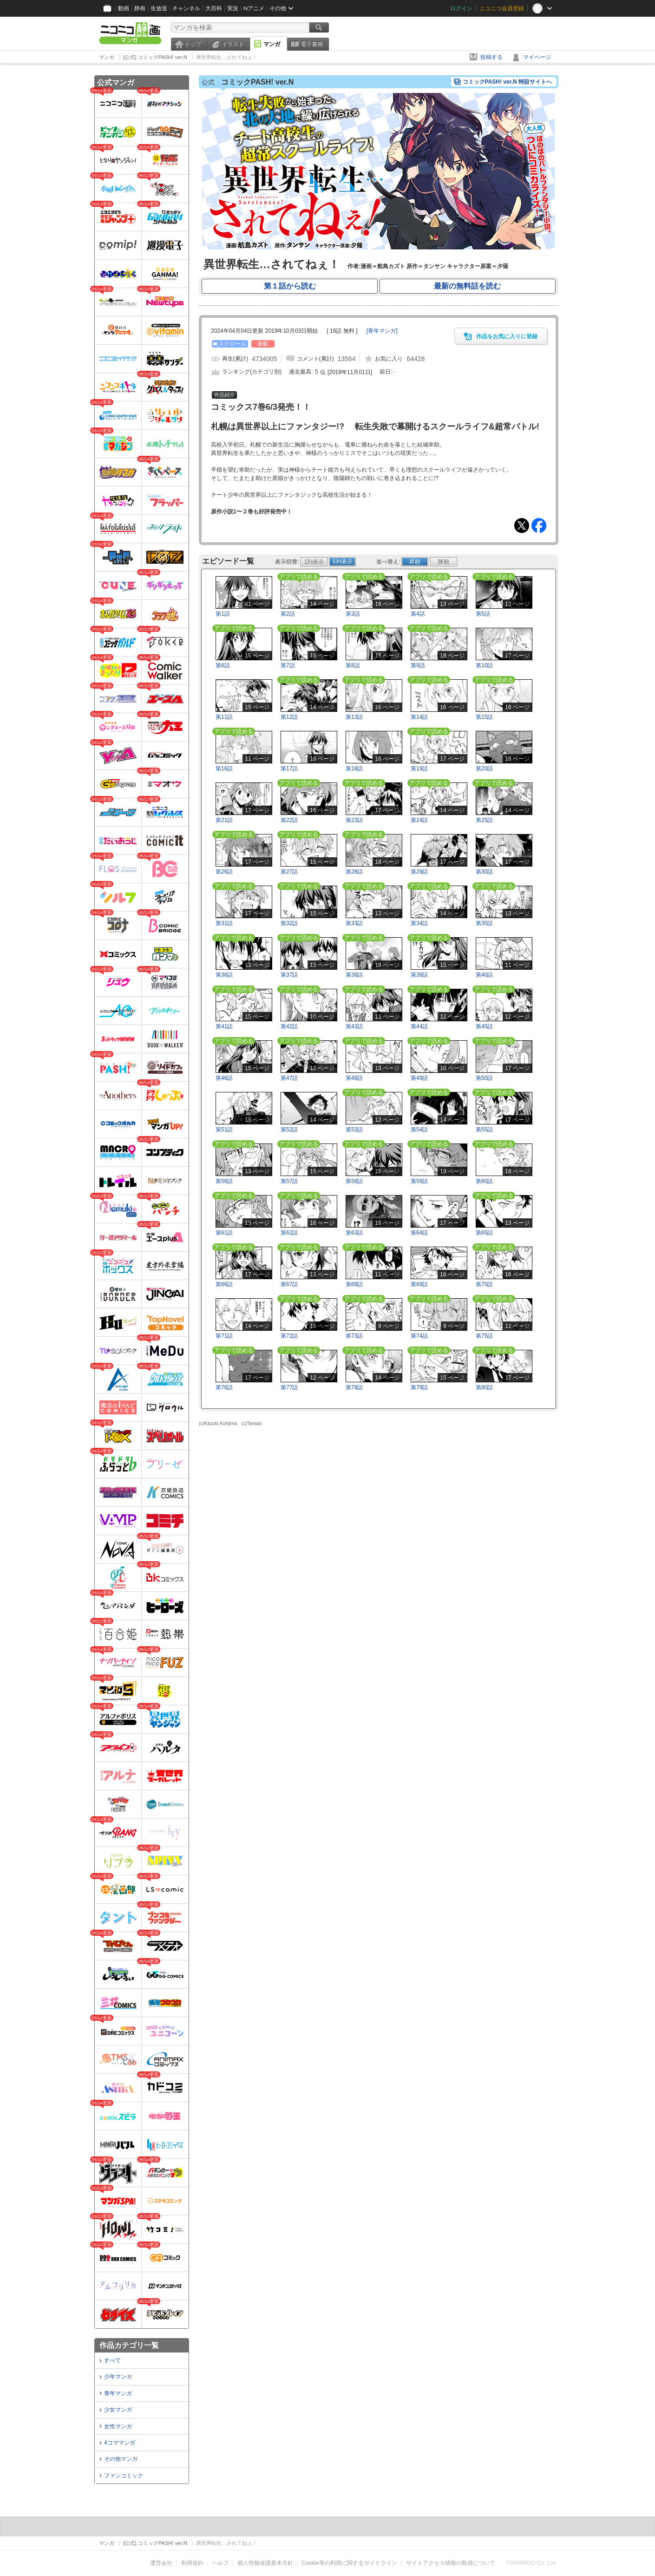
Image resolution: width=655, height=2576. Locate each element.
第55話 (484, 1129)
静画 (139, 8)
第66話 (224, 1284)
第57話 (289, 1181)
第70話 (484, 1284)
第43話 (354, 1026)
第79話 (419, 1387)
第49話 (419, 1078)
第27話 (289, 871)
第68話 (354, 1284)
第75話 (484, 1336)
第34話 (419, 923)
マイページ (537, 57)
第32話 (289, 923)
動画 (123, 8)
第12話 (289, 717)
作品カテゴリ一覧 (129, 2345)
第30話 (484, 871)
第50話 (484, 1078)
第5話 (483, 614)
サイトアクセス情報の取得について (450, 2563)
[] (382, 331)
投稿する (491, 57)
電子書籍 (312, 44)
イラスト (233, 44)
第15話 (484, 717)
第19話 (419, 768)
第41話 (224, 1026)
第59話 (419, 1181)
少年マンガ (118, 2376)
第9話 (418, 665)
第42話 (289, 1026)
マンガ (271, 44)
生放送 (159, 8)
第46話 (224, 1078)
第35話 (484, 923)
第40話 (484, 975)
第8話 (353, 665)
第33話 (354, 923)
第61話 (224, 1232)
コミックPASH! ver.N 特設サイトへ (507, 82)
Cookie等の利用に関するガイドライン (349, 2563)
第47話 (289, 1078)
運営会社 (161, 2563)
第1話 (223, 614)
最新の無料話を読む (467, 286)
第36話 (224, 975)
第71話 (224, 1336)
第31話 (224, 923)
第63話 (354, 1232)
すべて (112, 2360)
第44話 (419, 1026)
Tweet (521, 525)
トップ (192, 44)
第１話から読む (290, 286)
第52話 (289, 1129)
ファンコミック (123, 2475)
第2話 (288, 614)
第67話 (289, 1284)
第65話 (484, 1232)
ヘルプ (220, 2563)
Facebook (538, 525)
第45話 (484, 1026)
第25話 (484, 820)
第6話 (223, 665)
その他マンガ (121, 2459)
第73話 (354, 1336)
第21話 (224, 820)
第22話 (289, 820)
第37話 (289, 975)
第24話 (419, 820)
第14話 (419, 717)
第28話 (354, 871)
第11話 (224, 717)
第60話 (484, 1181)
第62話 (289, 1232)
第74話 (419, 1336)
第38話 (354, 975)
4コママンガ (119, 2442)
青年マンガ (118, 2393)
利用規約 (192, 2563)
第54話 (419, 1129)
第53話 (354, 1129)
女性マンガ (118, 2426)
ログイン (461, 8)
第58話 (354, 1181)
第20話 (484, 768)
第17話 (289, 768)
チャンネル (186, 8)
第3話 (353, 614)
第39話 (419, 975)
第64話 (419, 1232)
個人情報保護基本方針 (265, 2563)
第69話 (419, 1284)
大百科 (213, 8)
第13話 (354, 717)
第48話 (354, 1078)
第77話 (289, 1387)
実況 (232, 8)
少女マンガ (118, 2409)
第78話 (354, 1387)
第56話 (224, 1181)
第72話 (289, 1336)
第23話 (354, 820)
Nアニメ (253, 8)
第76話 (224, 1387)
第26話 (224, 871)
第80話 (484, 1387)
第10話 (484, 665)
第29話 (419, 871)
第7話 (288, 665)
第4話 (418, 614)
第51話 (224, 1129)
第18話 (354, 768)
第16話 (224, 768)
